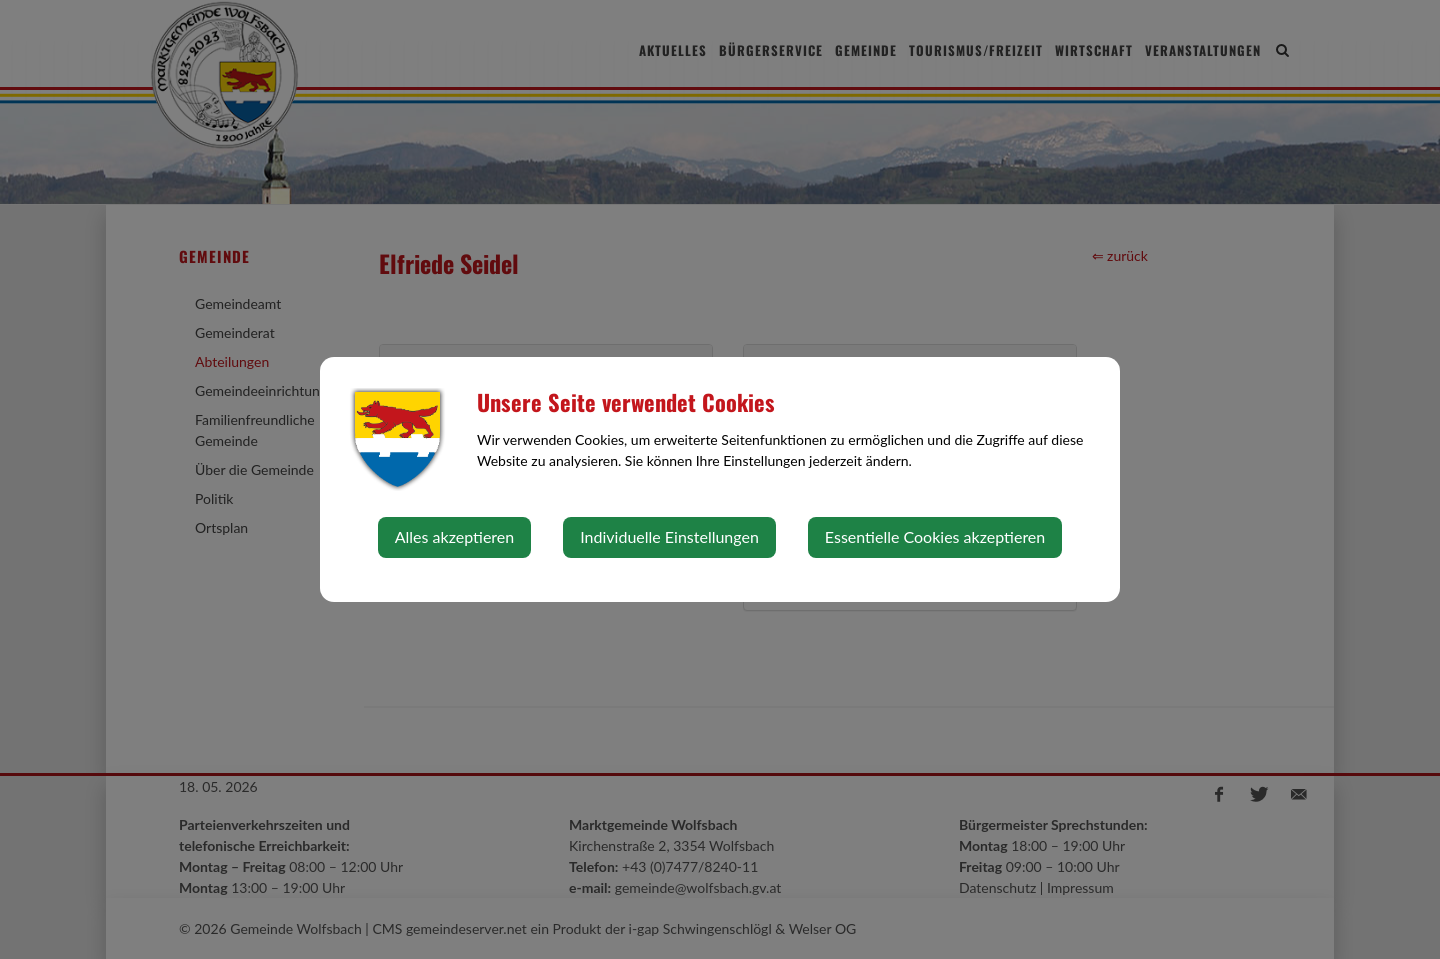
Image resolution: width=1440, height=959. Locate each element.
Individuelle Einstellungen (669, 536)
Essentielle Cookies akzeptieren (935, 536)
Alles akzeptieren (454, 536)
